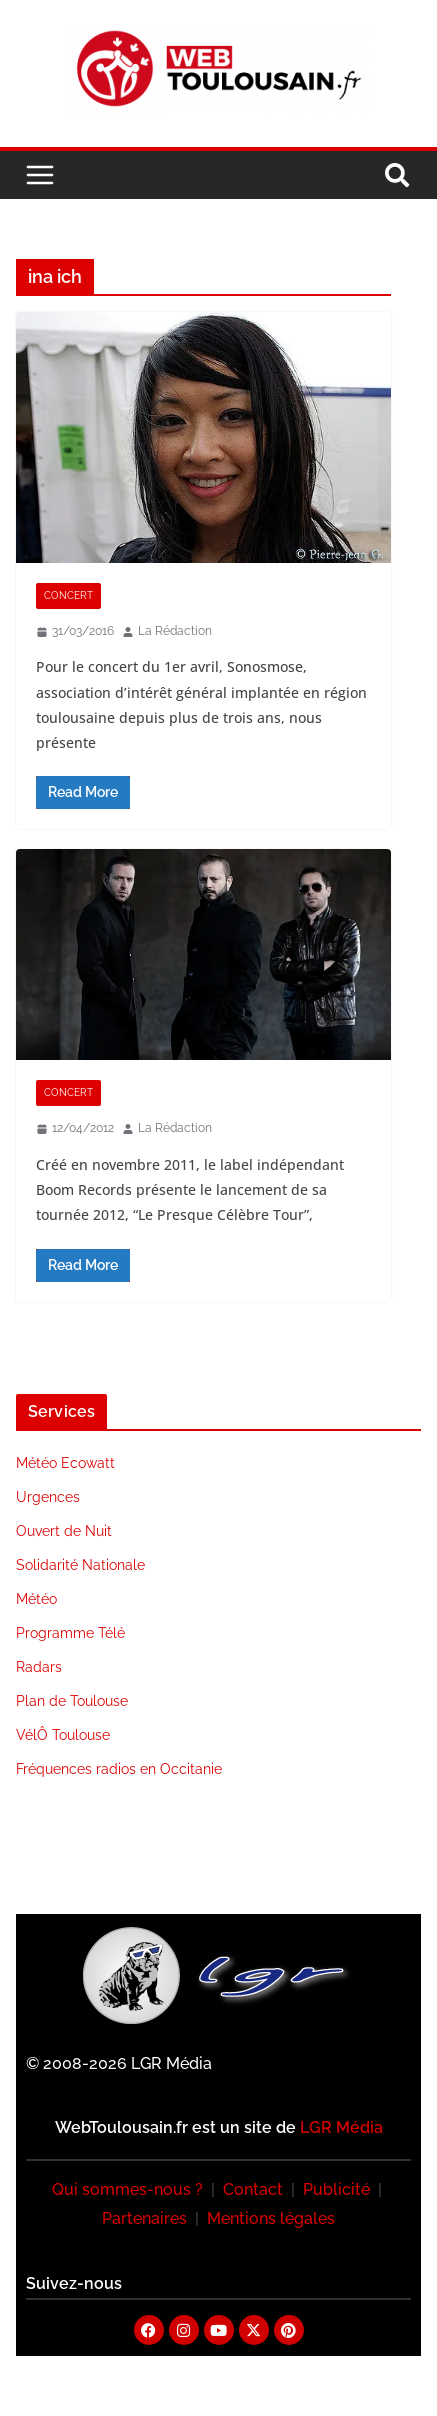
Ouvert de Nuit (64, 1531)
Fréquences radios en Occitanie (119, 1769)
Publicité (336, 2189)
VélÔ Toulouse (63, 1735)
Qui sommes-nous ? (127, 2189)
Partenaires (144, 2218)
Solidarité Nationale (80, 1565)
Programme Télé (70, 1633)
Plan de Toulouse (72, 1701)
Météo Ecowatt (65, 1463)
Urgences (48, 1497)
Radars (39, 1667)
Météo (36, 1599)
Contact (253, 2189)
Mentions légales (271, 2218)
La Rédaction (175, 631)
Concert (68, 595)
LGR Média (341, 2127)
